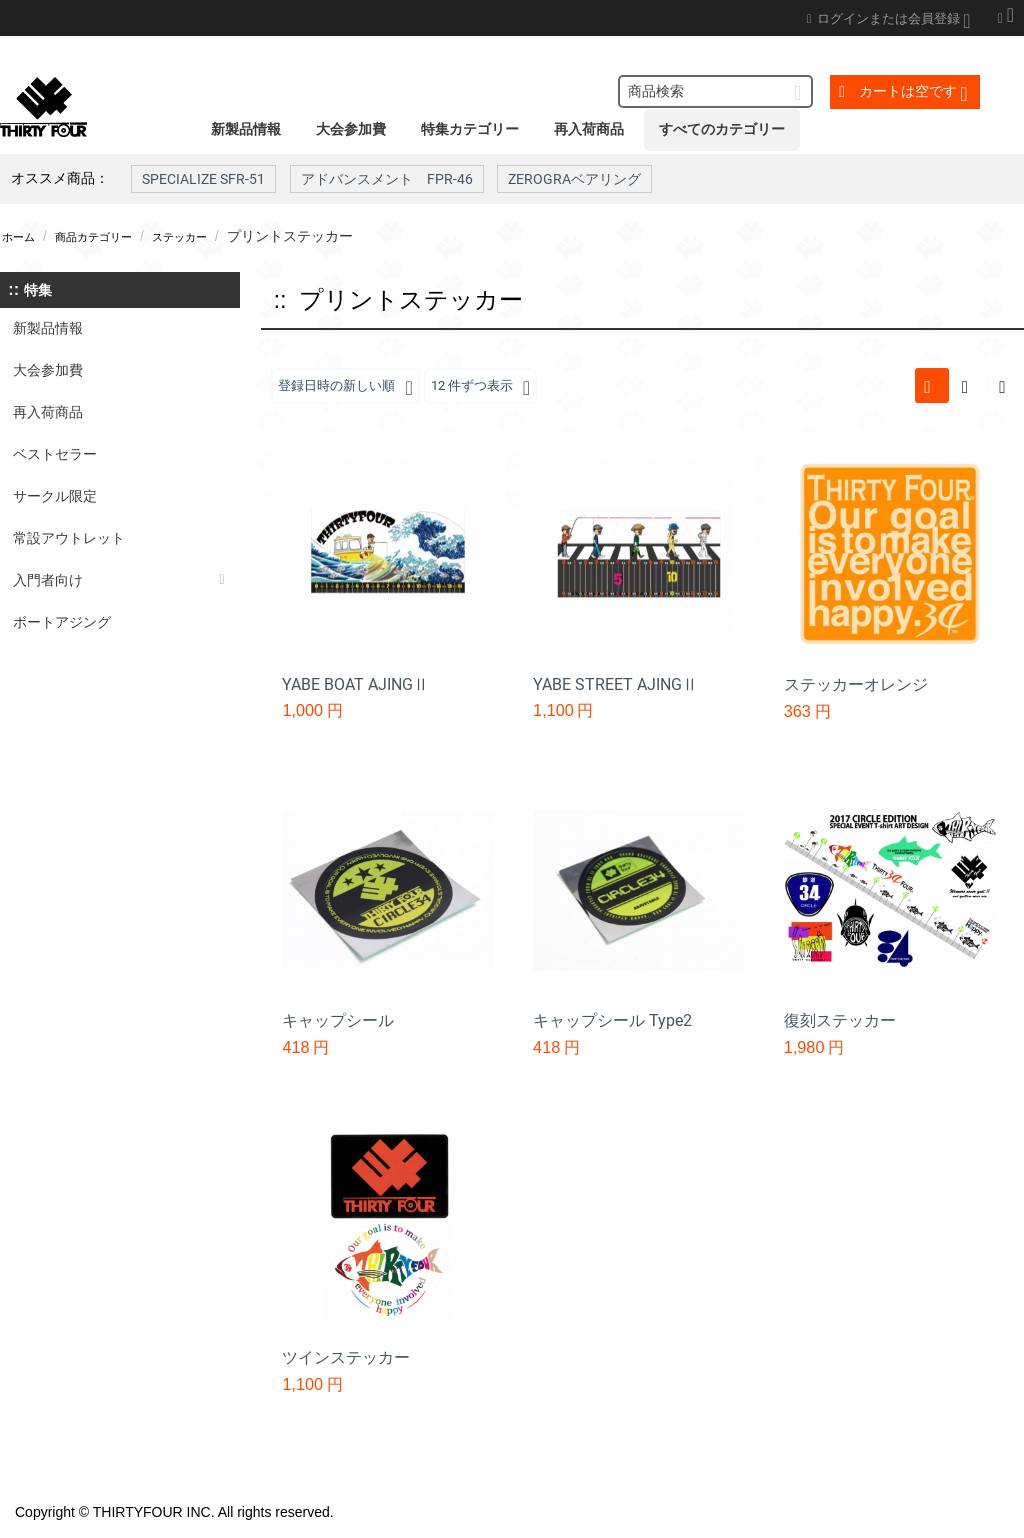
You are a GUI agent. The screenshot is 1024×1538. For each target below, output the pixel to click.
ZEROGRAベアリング (574, 179)
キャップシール (338, 1021)
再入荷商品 (589, 129)
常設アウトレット (69, 538)
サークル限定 (55, 496)
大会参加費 (351, 129)
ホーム (23, 236)
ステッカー (217, 236)
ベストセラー (55, 454)
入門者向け (48, 580)
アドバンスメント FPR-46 (387, 179)
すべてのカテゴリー (722, 129)
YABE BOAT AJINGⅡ (355, 685)
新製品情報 (246, 129)
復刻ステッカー (840, 1021)
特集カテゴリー (470, 129)
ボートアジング (62, 622)
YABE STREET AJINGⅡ (615, 685)
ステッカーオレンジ (856, 685)
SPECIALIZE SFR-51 (203, 179)
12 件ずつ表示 (493, 388)
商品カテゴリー (113, 236)
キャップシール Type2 (612, 1021)
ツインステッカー (346, 1358)
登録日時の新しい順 (349, 388)
